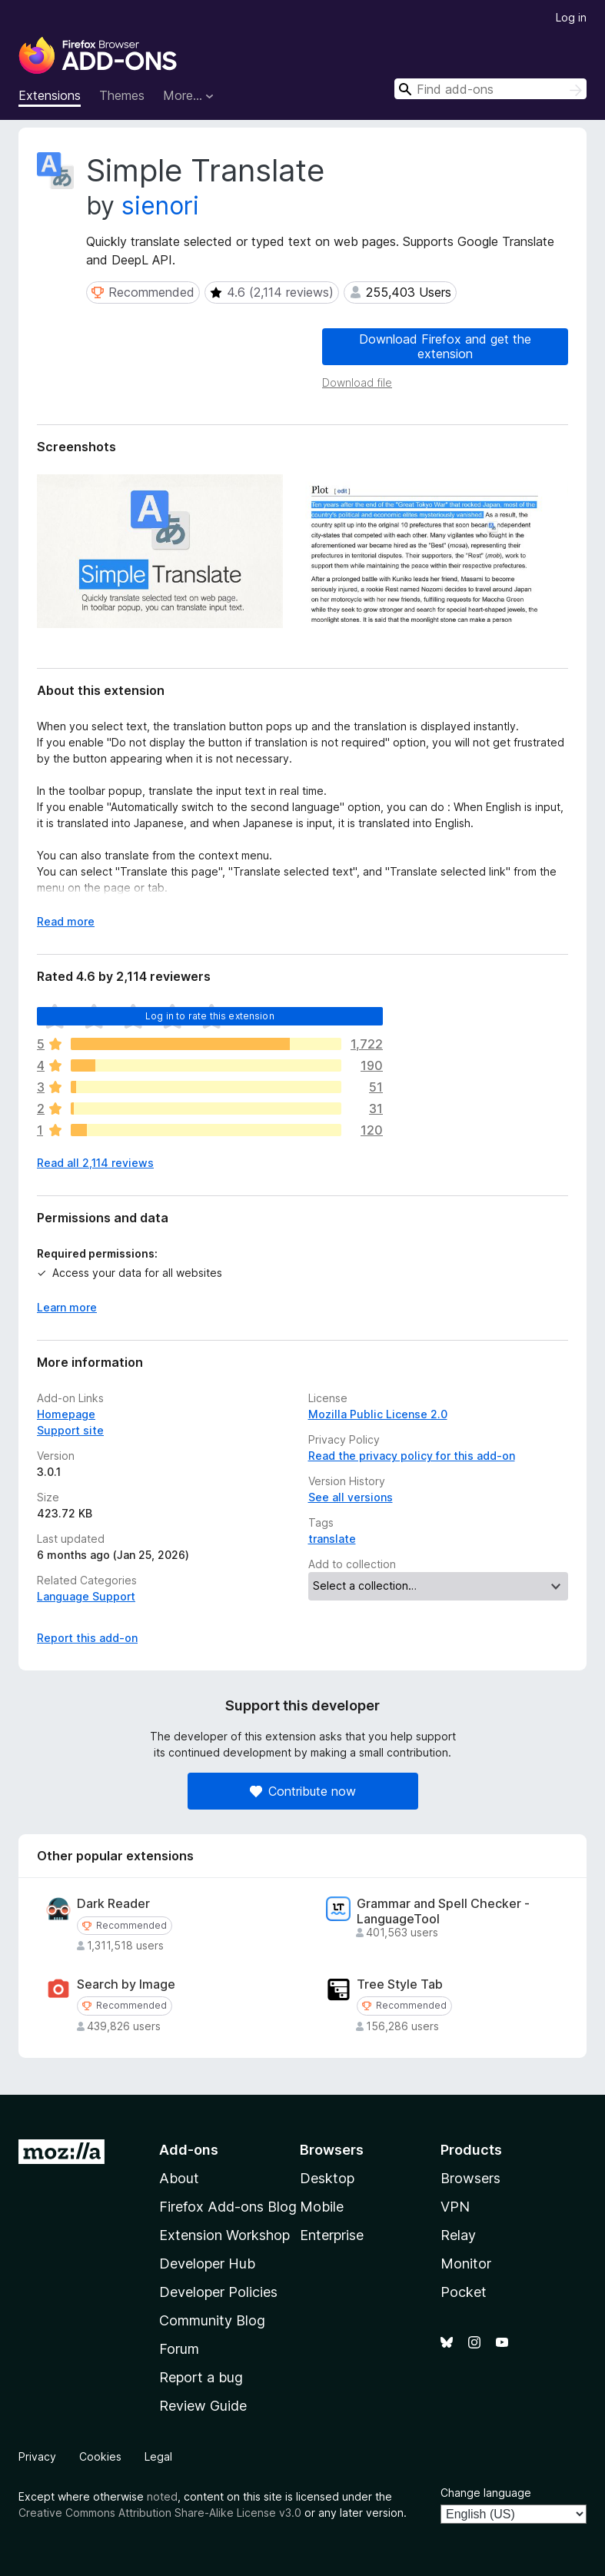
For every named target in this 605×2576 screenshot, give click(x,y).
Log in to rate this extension (209, 1016)
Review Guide (203, 2406)
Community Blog (212, 2320)
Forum (179, 2349)
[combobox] (490, 88)
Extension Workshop (224, 2235)
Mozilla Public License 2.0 (377, 1414)
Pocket (463, 2292)
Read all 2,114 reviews (95, 1162)
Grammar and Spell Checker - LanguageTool (443, 1911)
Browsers (470, 2178)
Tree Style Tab (400, 1984)
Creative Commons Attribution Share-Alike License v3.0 (159, 2512)
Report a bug (201, 2377)
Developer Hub (207, 2263)
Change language (485, 2492)
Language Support (86, 1596)
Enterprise (332, 2235)
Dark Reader (113, 1903)
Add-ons (188, 2150)
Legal (158, 2456)
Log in (571, 17)
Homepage (66, 1414)
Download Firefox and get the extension (445, 346)
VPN (455, 2207)
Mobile (322, 2207)
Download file (357, 382)
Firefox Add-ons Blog (228, 2207)
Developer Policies (218, 2292)
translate (332, 1538)
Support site (70, 1430)
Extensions (49, 95)
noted (162, 2496)
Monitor (465, 2263)
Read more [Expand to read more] (66, 921)
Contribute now (303, 1791)
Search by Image (126, 1984)
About (179, 2178)
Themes (122, 95)
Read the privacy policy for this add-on (411, 1455)
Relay (458, 2235)
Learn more (67, 1307)
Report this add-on (87, 1637)
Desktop (327, 2178)
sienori (160, 206)
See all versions (350, 1497)
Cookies (100, 2456)
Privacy (37, 2456)
